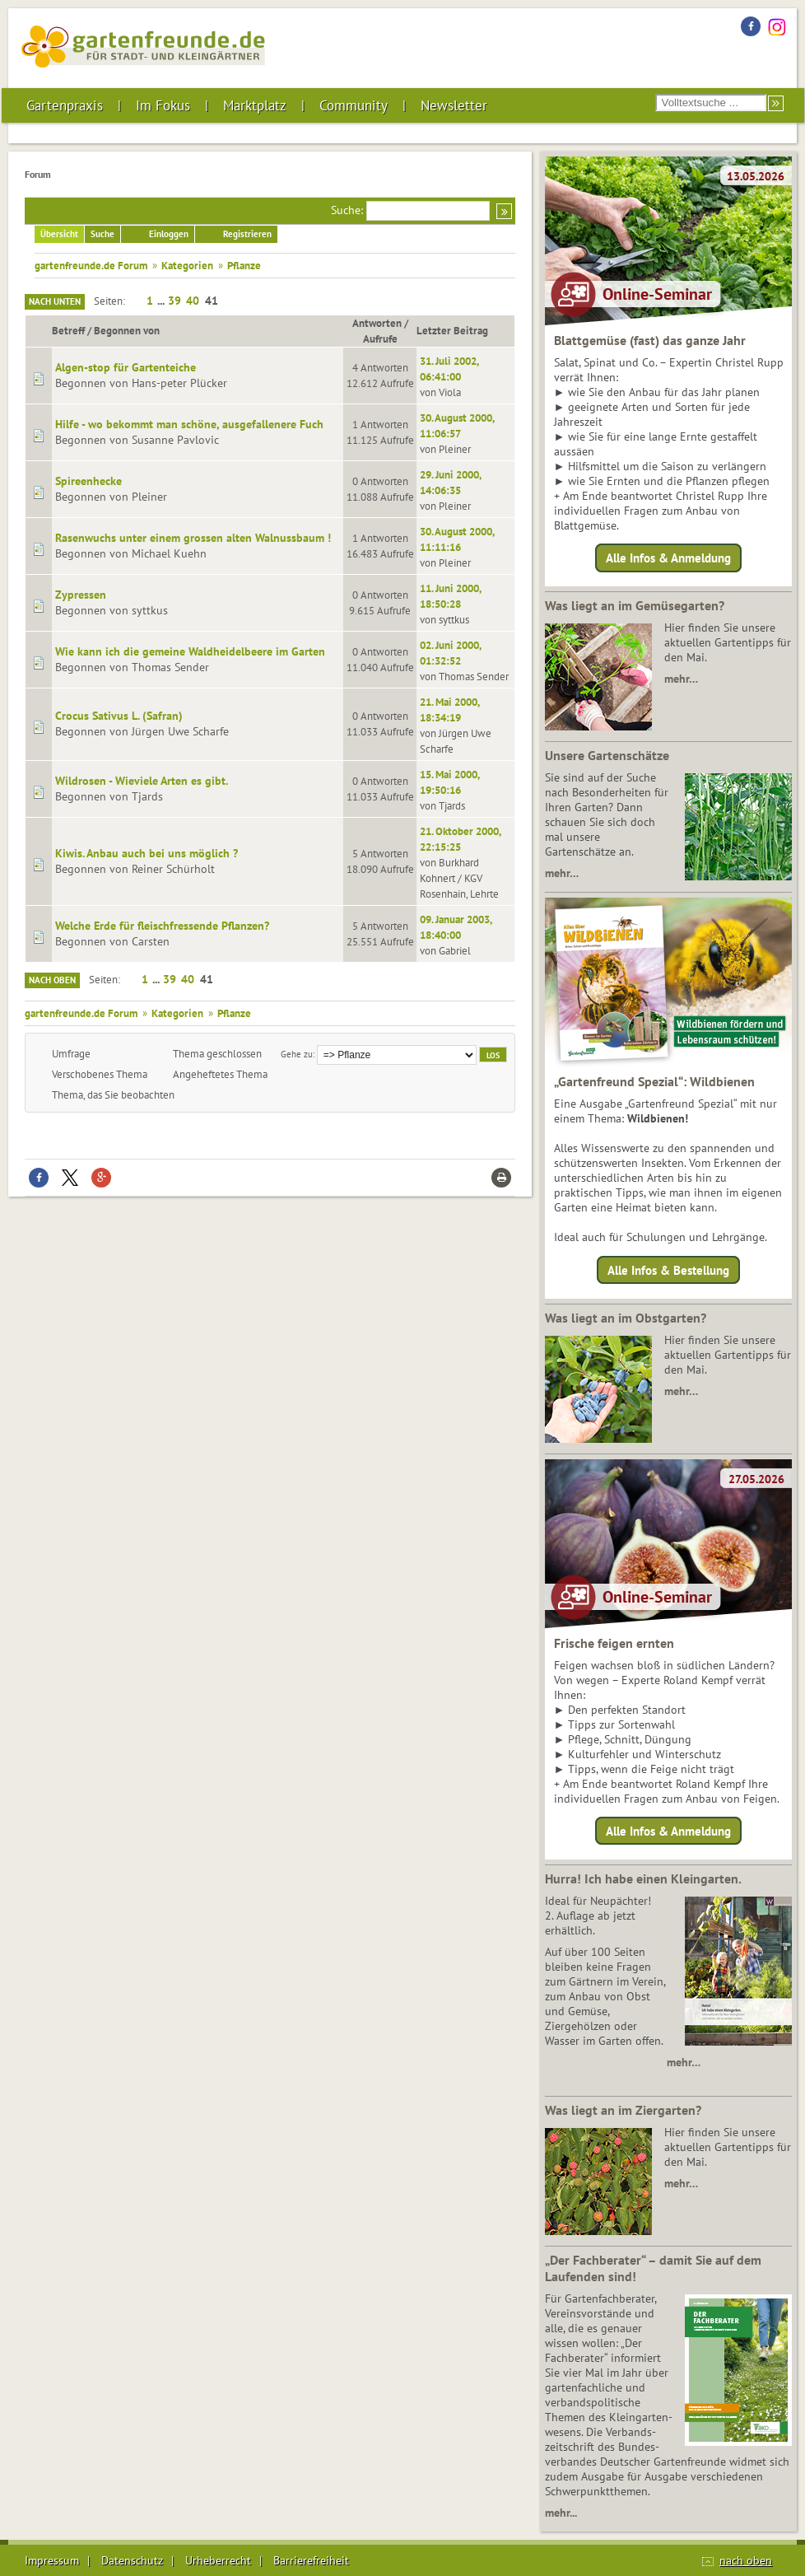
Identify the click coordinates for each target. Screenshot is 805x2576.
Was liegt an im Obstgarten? (625, 1317)
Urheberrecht (218, 2560)
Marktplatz (254, 105)
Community (353, 105)
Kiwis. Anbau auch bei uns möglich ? (146, 853)
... (162, 300)
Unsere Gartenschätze (607, 755)
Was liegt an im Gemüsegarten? (634, 605)
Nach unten (55, 301)
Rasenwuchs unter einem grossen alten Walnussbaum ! (193, 537)
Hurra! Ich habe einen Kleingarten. (643, 1878)
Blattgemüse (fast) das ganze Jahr (650, 340)
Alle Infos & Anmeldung (668, 558)
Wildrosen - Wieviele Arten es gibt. (141, 780)
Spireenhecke (88, 481)
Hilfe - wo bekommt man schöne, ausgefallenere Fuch (189, 424)
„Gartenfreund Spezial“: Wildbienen (654, 1081)
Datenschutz (132, 2560)
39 (174, 300)
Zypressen (80, 594)
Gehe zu (297, 1054)
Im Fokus (163, 105)
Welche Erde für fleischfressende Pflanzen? (162, 925)
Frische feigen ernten (614, 1643)
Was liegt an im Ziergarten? (623, 2110)
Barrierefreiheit (311, 2560)
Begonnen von (127, 330)
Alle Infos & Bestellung (668, 1269)
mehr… (681, 678)
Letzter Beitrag (459, 330)
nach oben (745, 2560)
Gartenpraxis (64, 105)
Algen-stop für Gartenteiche (125, 367)
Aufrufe (380, 338)
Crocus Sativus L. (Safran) (119, 715)
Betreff (68, 330)
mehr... (561, 2512)
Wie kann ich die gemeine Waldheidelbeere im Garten (190, 651)
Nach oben (52, 980)
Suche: (347, 210)
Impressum (52, 2560)
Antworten (377, 322)
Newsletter (454, 105)
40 (192, 300)
